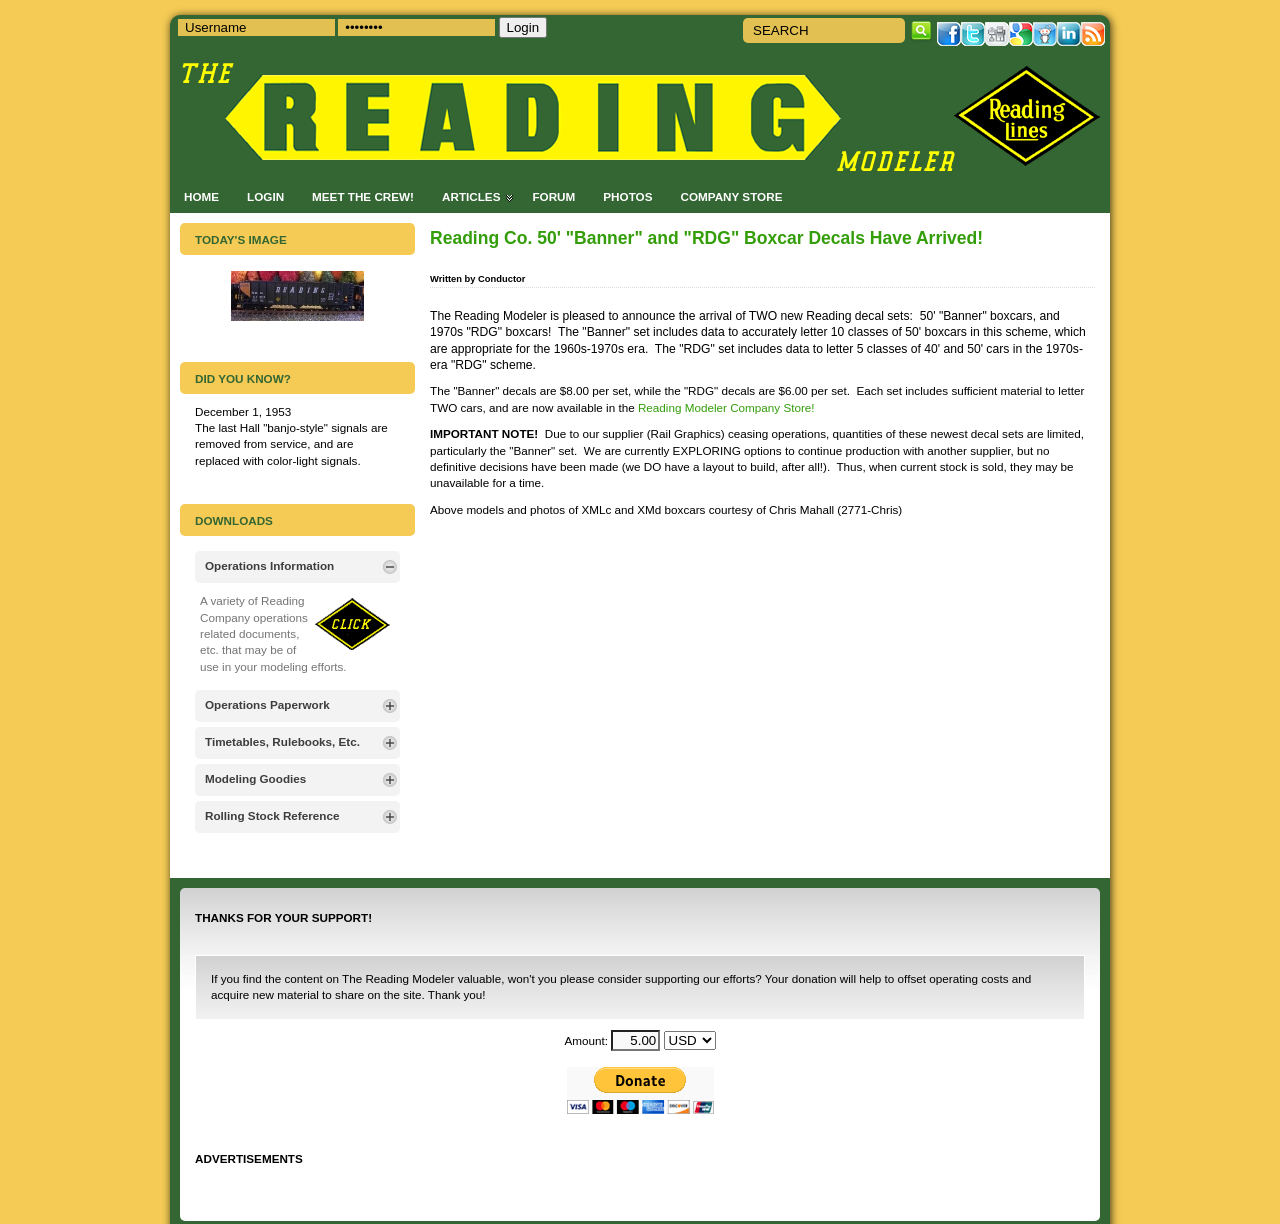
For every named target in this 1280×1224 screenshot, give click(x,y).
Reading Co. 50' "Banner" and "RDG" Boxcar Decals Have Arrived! (706, 238)
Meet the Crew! (363, 196)
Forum (553, 196)
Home (201, 196)
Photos (627, 196)
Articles (471, 196)
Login (265, 196)
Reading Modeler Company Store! (726, 407)
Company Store (731, 196)
